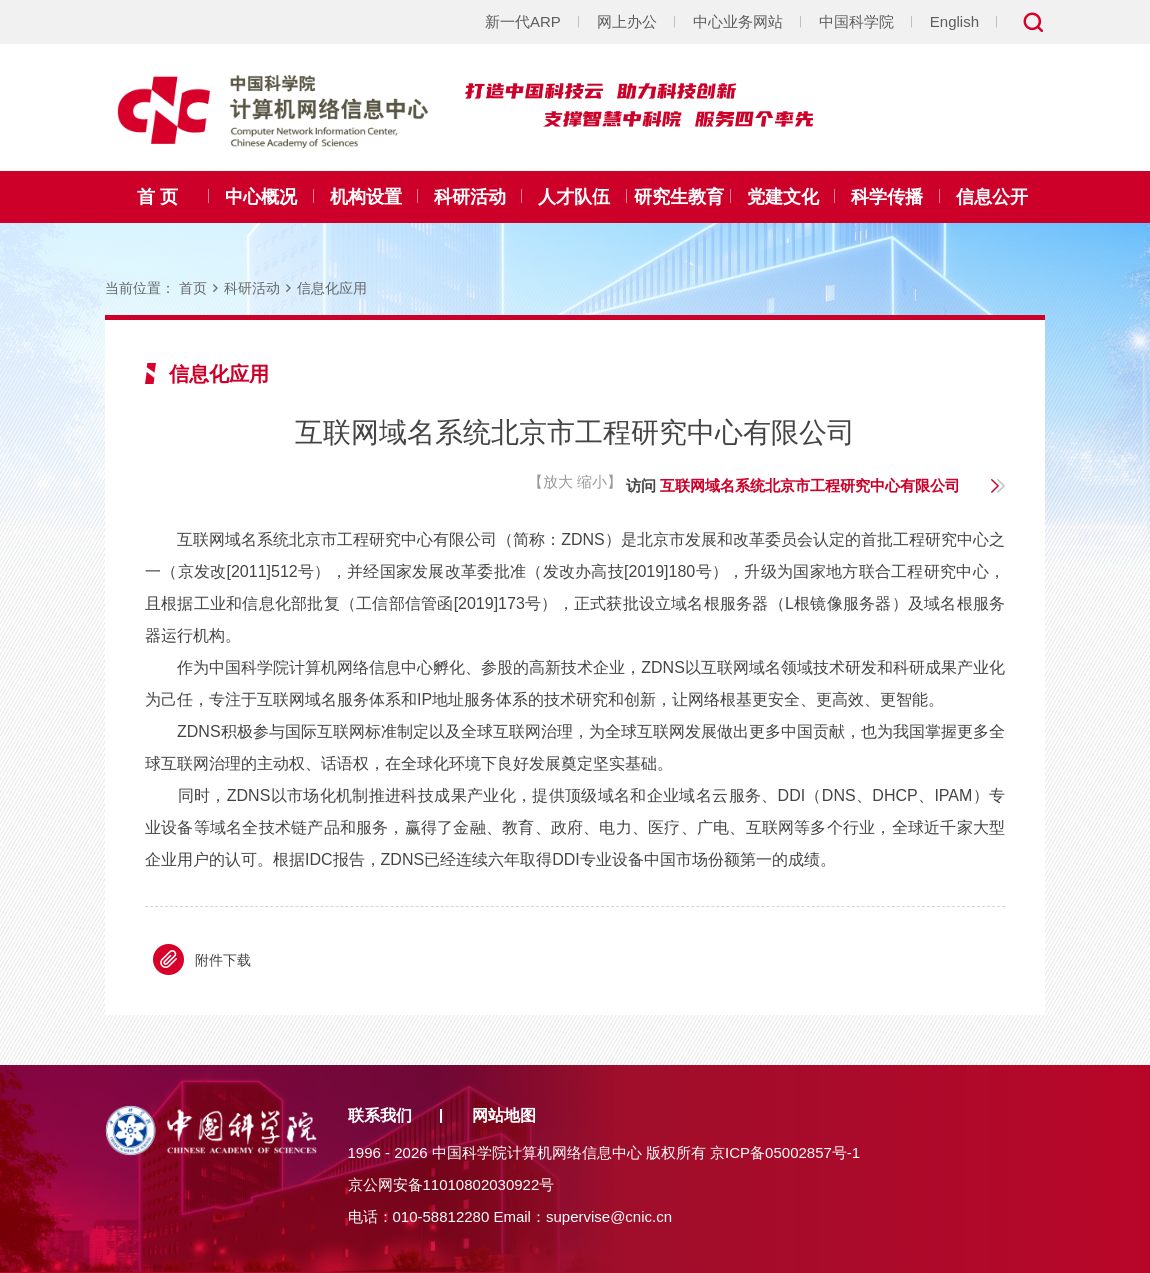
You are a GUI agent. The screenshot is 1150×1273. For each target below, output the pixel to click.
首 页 (157, 197)
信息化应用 (332, 288)
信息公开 (992, 197)
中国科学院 (856, 21)
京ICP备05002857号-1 (785, 1152)
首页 (193, 288)
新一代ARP (523, 21)
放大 (558, 481)
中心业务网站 (738, 21)
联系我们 (380, 1115)
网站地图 (504, 1115)
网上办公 (627, 21)
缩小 (592, 481)
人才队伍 (574, 197)
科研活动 (470, 197)
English (954, 21)
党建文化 (783, 197)
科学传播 (887, 197)
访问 (793, 486)
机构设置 (366, 197)
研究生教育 (679, 197)
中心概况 (261, 197)
